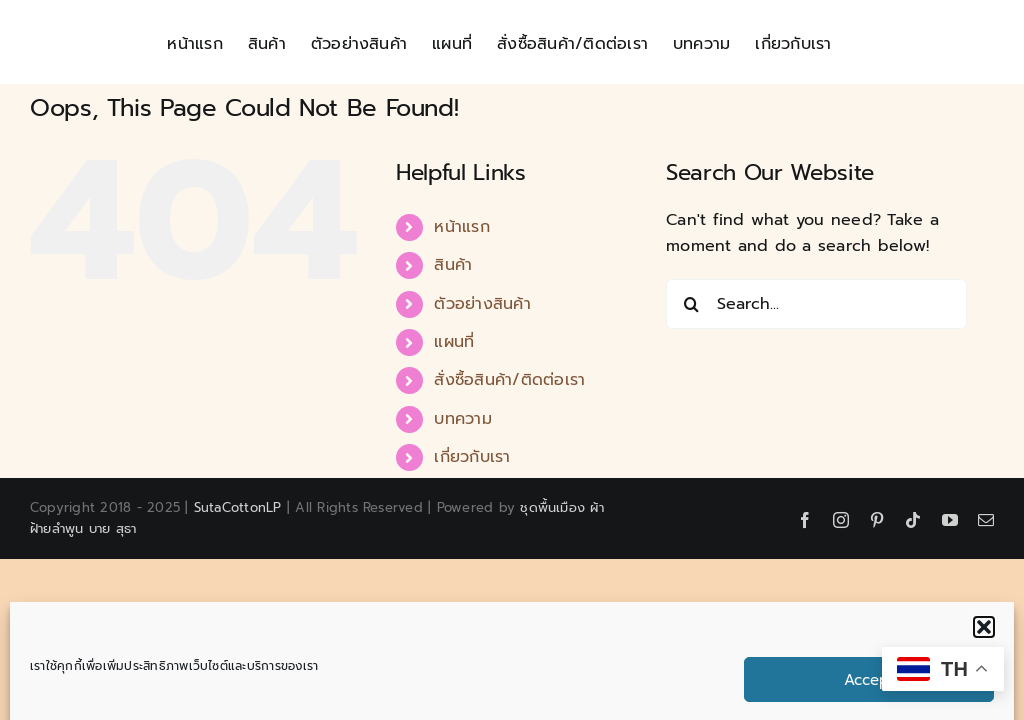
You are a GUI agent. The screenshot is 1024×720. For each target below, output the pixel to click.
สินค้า (453, 265)
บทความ (462, 419)
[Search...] (816, 304)
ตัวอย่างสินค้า (482, 304)
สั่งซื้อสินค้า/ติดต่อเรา (509, 380)
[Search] (691, 304)
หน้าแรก (461, 227)
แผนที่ (454, 342)
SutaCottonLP (238, 507)
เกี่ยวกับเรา (472, 457)
